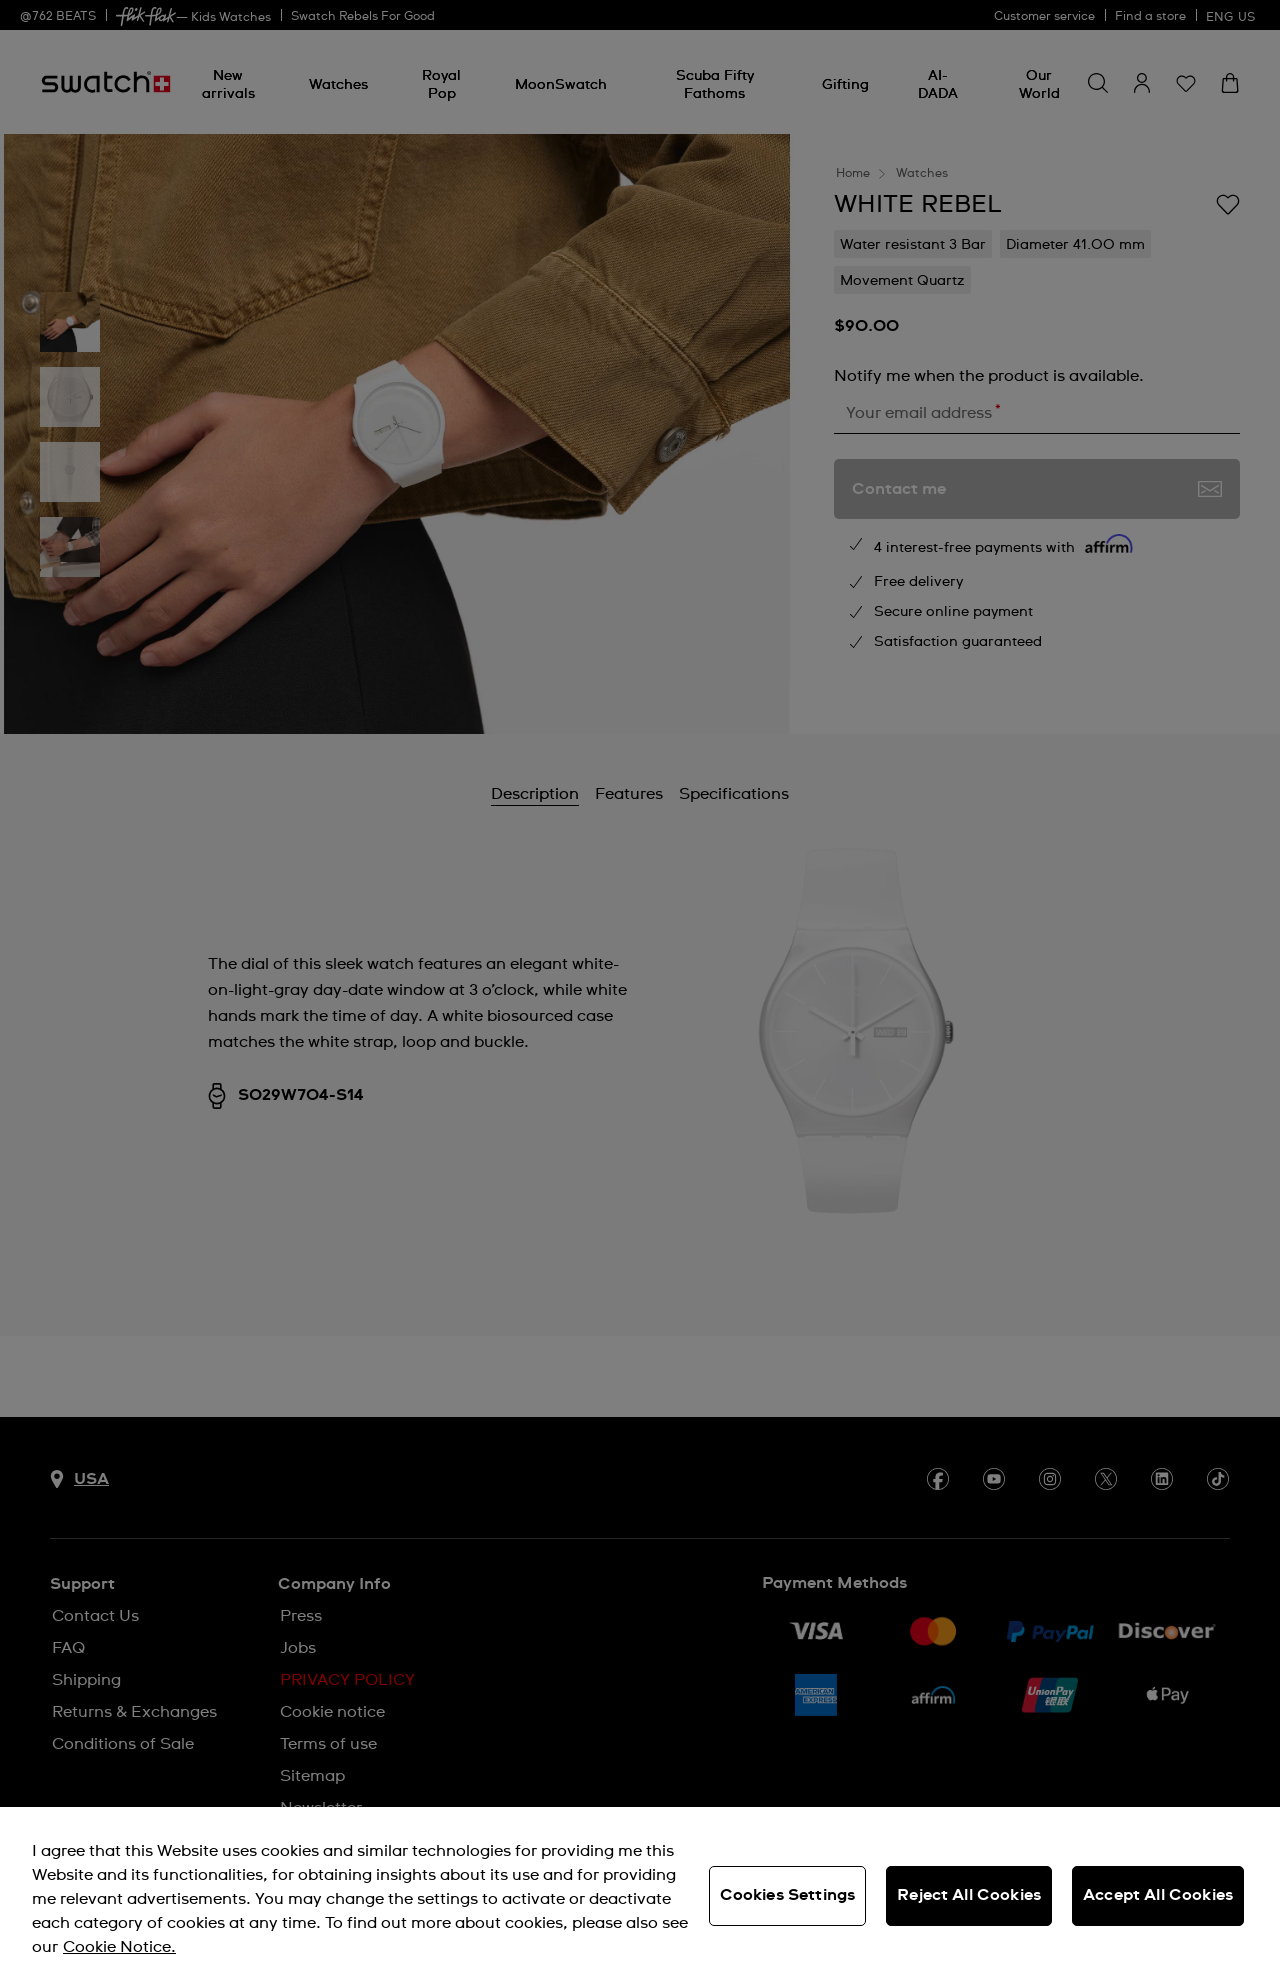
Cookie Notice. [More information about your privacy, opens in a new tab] (119, 1947)
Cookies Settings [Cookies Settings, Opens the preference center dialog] (788, 1895)
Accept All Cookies (1158, 1895)
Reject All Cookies (969, 1895)
